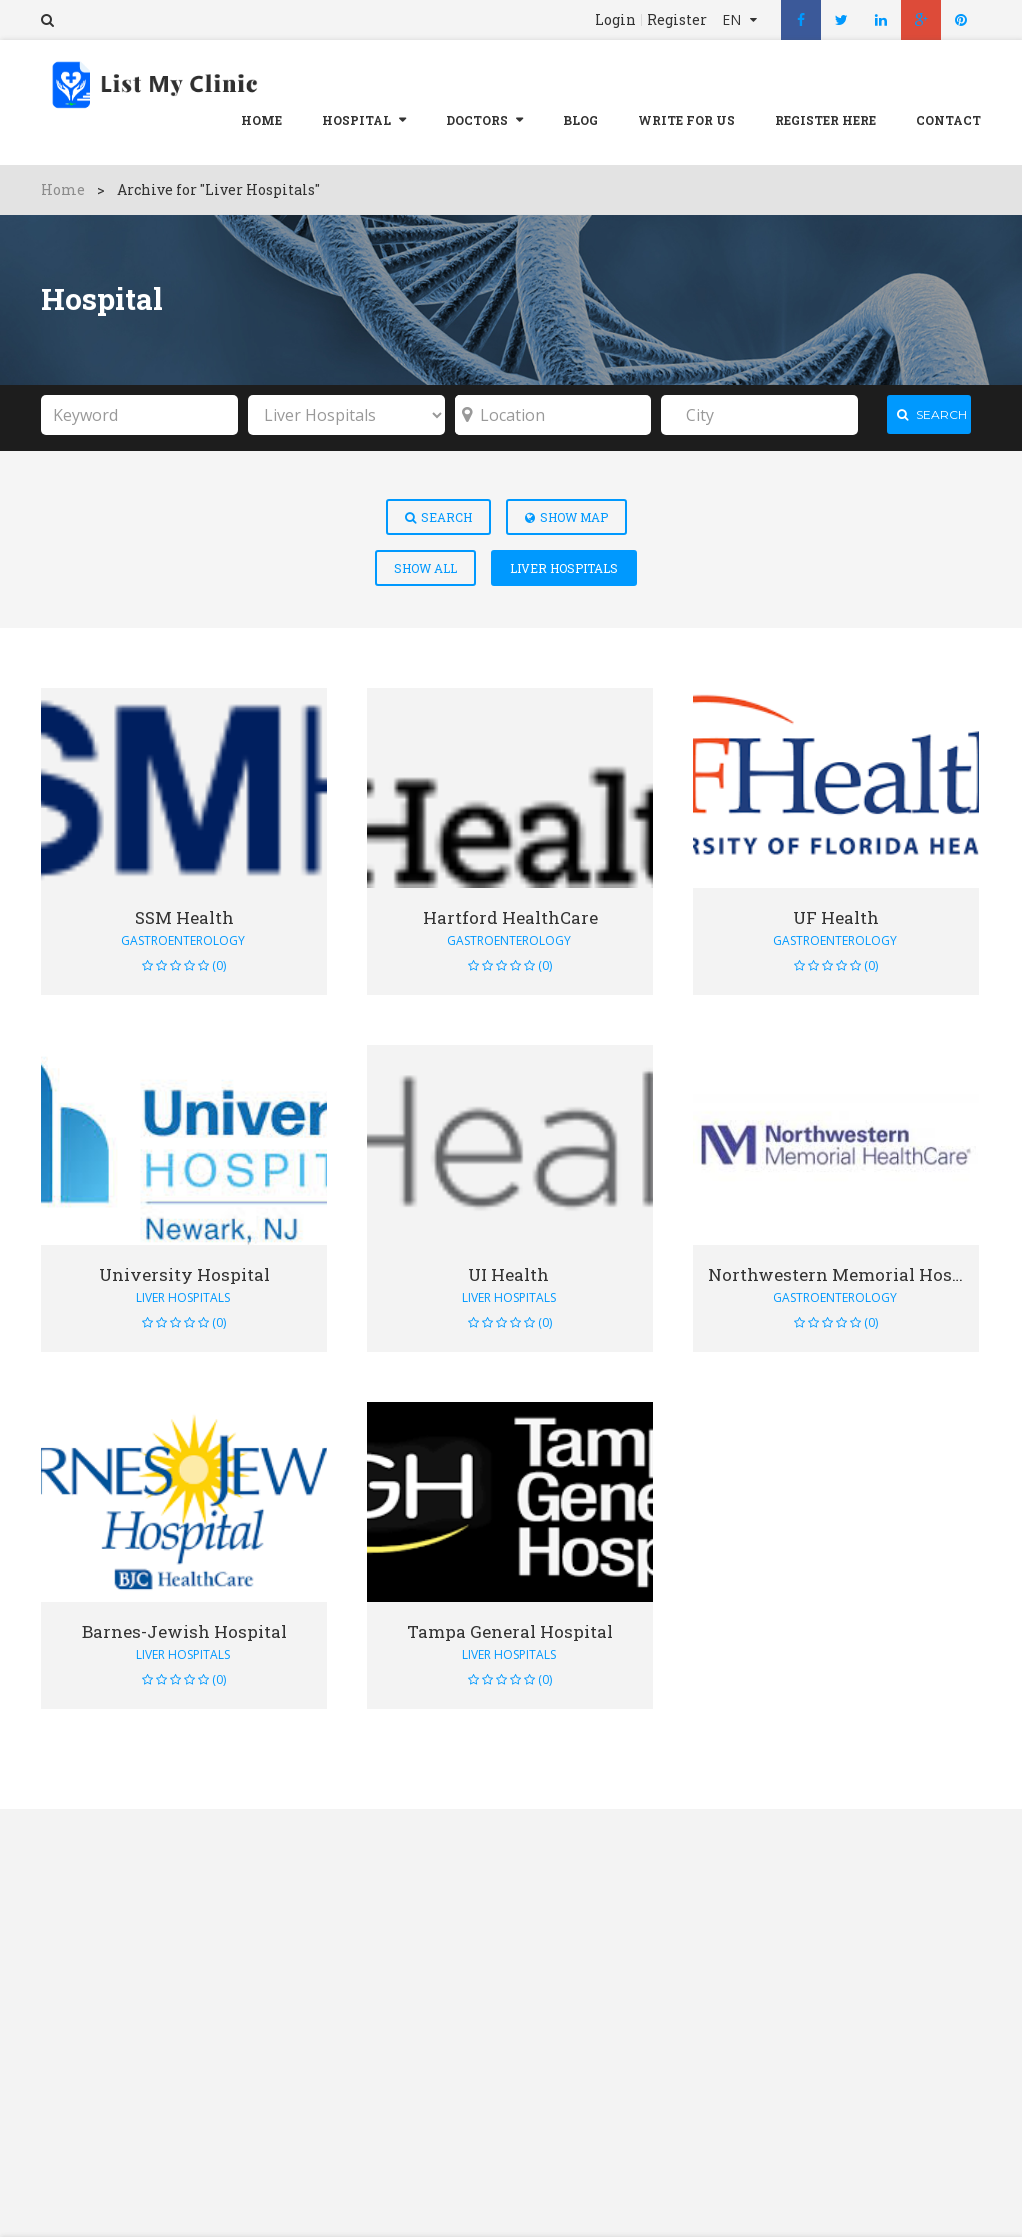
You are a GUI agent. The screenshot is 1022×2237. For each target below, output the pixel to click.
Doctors (477, 120)
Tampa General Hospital (510, 1625)
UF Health (836, 911)
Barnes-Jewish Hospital (184, 1625)
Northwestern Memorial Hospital (843, 1268)
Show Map (566, 511)
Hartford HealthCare (510, 911)
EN (733, 19)
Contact (948, 120)
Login (615, 20)
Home (261, 120)
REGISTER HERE (825, 120)
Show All (425, 562)
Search (438, 511)
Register (677, 20)
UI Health (510, 1268)
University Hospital (184, 1268)
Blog (580, 120)
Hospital (356, 120)
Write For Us (686, 120)
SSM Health (184, 911)
